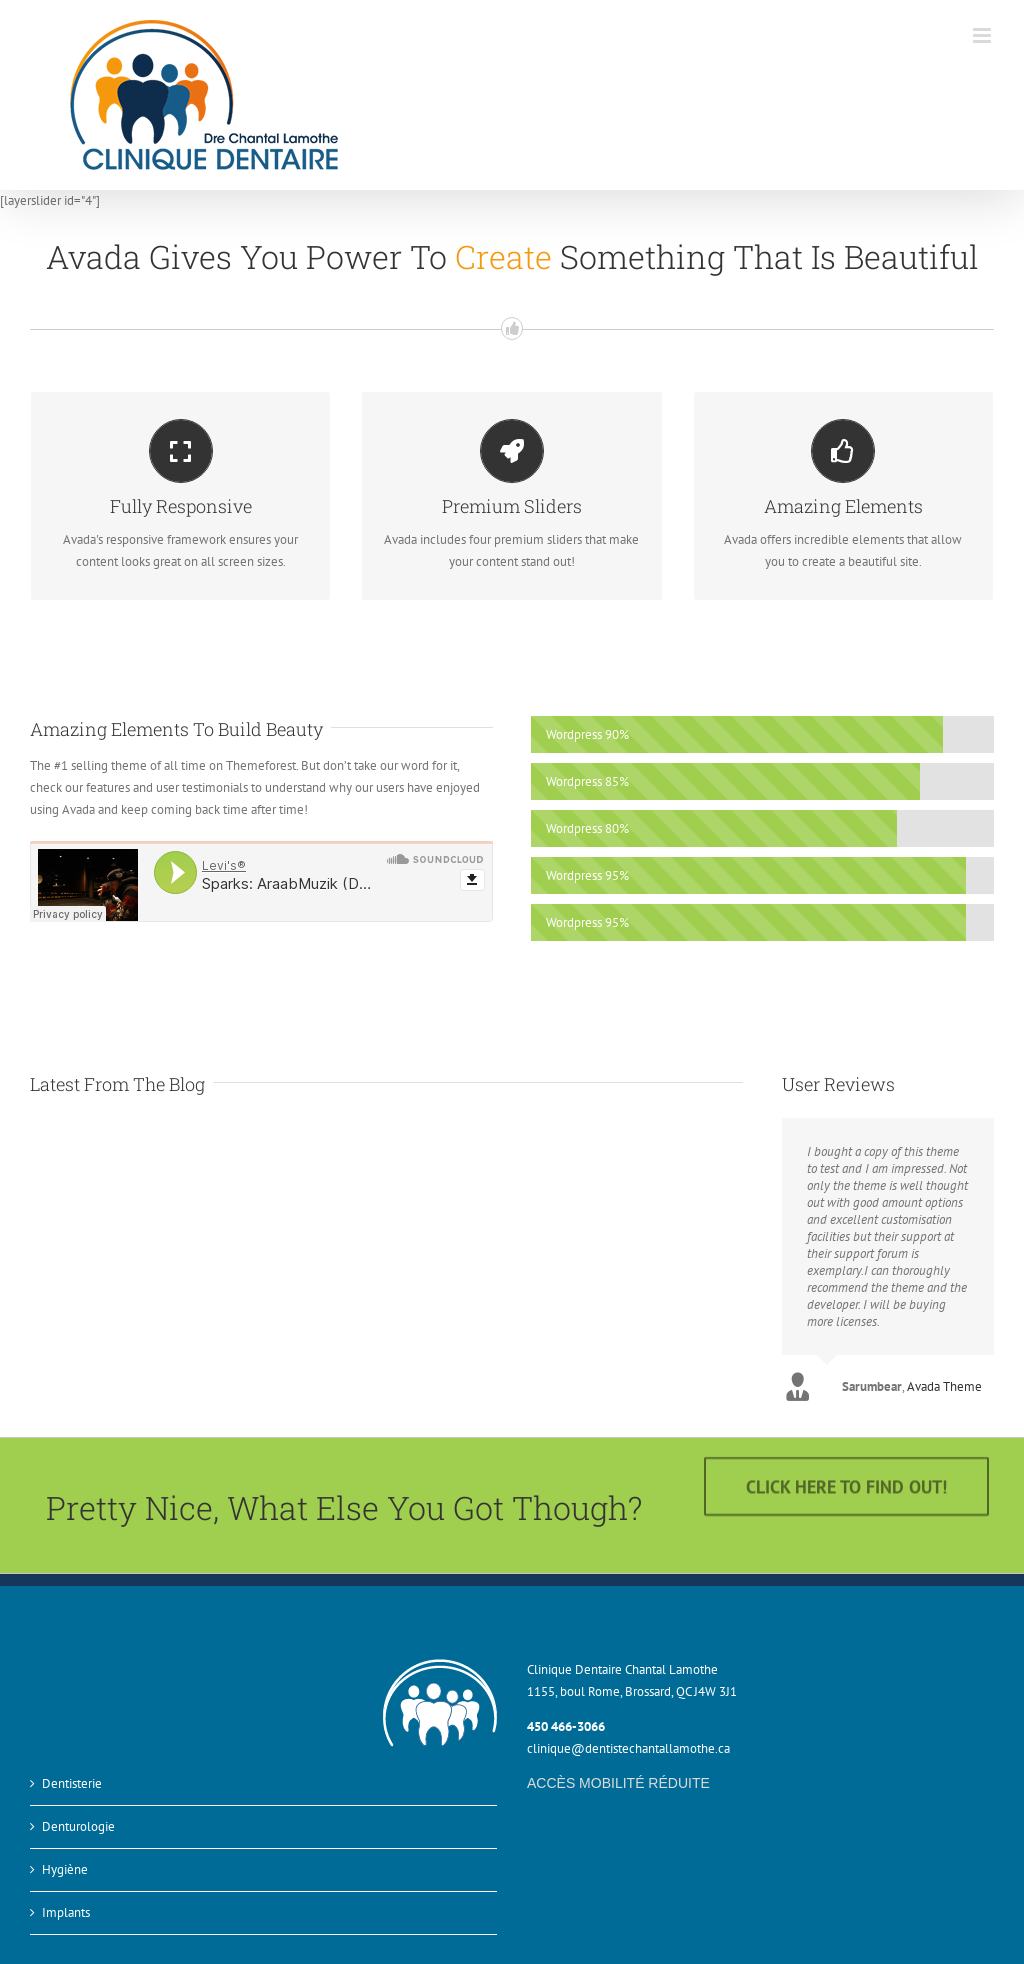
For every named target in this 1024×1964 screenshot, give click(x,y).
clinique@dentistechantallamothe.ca (628, 1742)
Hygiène (65, 1862)
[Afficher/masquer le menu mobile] (983, 35)
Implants (66, 1905)
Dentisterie (72, 1776)
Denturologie (78, 1819)
